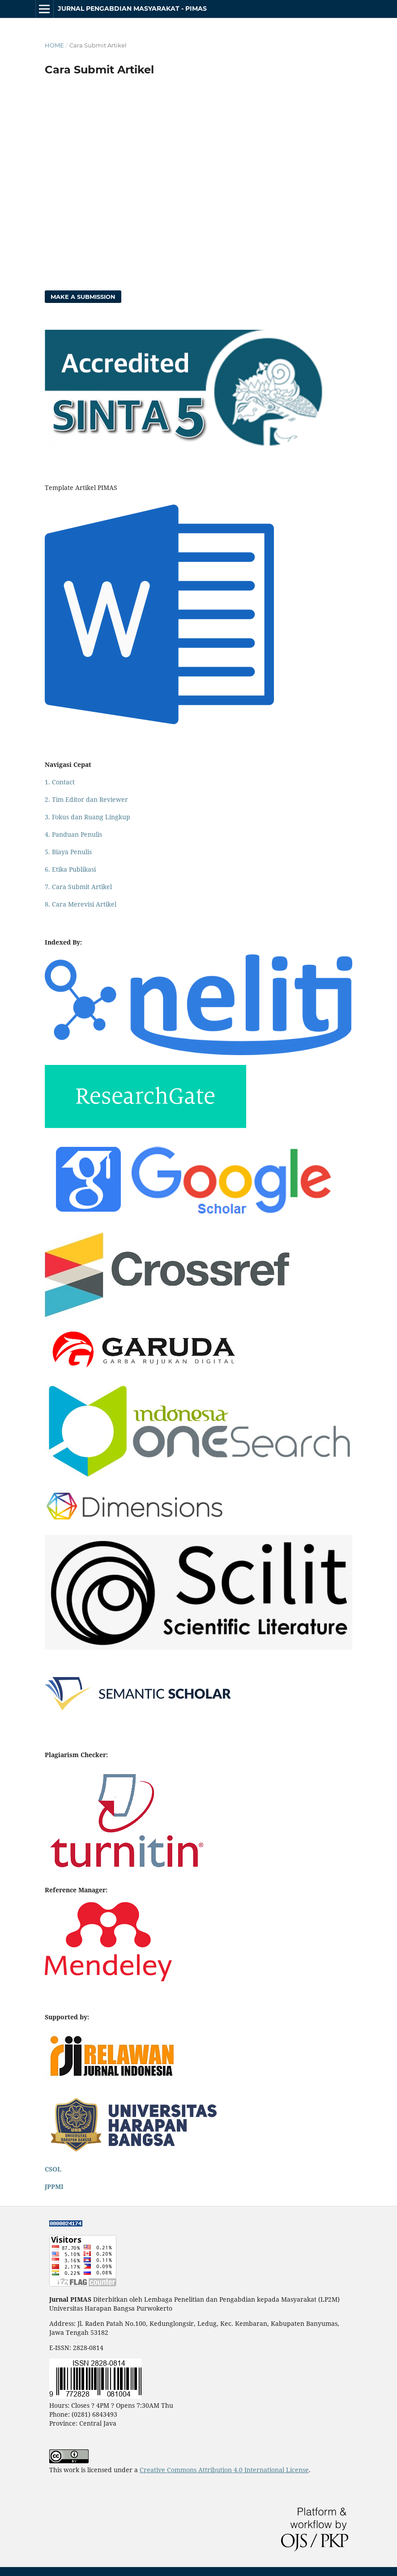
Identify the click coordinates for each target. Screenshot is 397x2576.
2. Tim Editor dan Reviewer (86, 799)
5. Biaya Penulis (68, 851)
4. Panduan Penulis (73, 834)
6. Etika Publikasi (70, 869)
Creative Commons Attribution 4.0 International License (224, 2469)
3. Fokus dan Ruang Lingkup (87, 817)
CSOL (53, 2169)
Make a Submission (83, 296)
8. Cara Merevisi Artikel (80, 904)
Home (54, 45)
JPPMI (54, 2186)
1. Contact (60, 782)
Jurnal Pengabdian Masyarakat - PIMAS (132, 8)
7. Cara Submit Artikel (78, 886)
